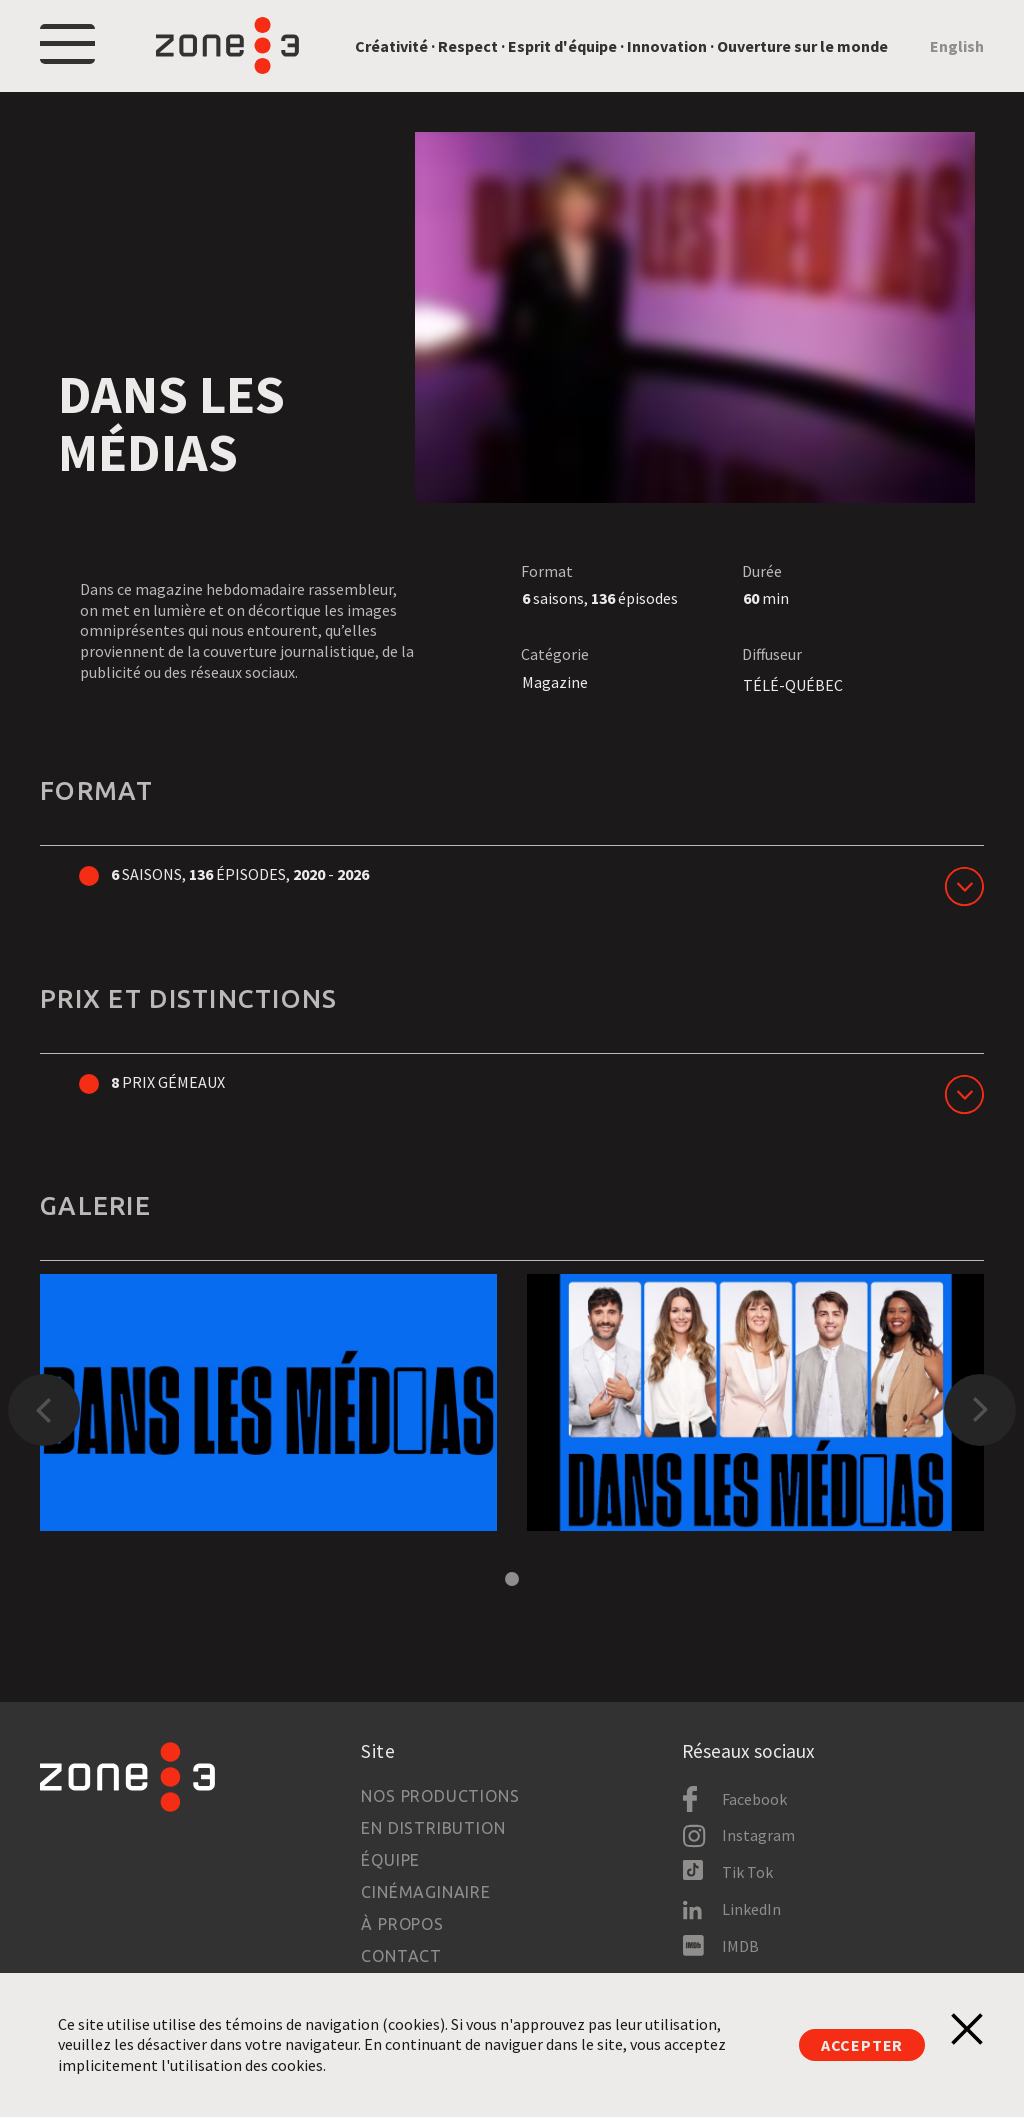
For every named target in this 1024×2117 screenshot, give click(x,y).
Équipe (390, 1860)
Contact (401, 1956)
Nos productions (440, 1796)
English (957, 46)
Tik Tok (747, 1872)
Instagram (758, 1835)
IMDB (740, 1946)
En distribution (433, 1828)
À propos (402, 1924)
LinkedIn (751, 1909)
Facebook (754, 1799)
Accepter (862, 2045)
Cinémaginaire (425, 1892)
